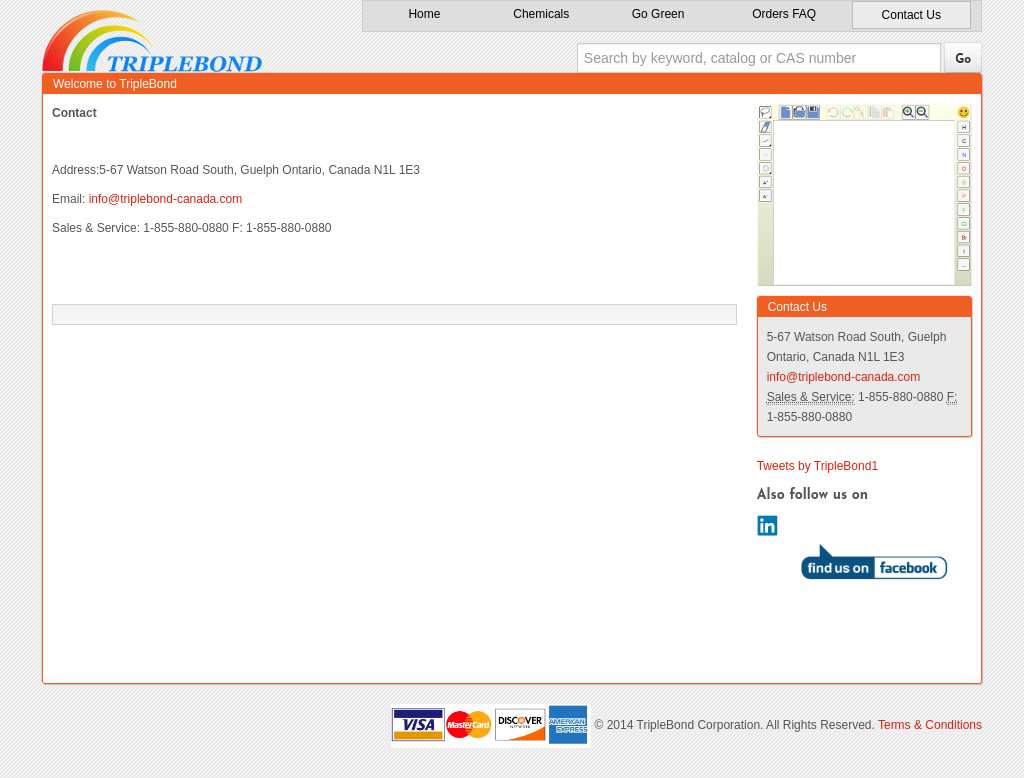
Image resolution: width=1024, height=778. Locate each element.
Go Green (658, 14)
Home (424, 14)
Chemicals (541, 14)
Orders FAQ (784, 14)
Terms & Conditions (930, 725)
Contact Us (911, 15)
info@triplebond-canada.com (166, 199)
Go (963, 60)
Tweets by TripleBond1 (817, 466)
